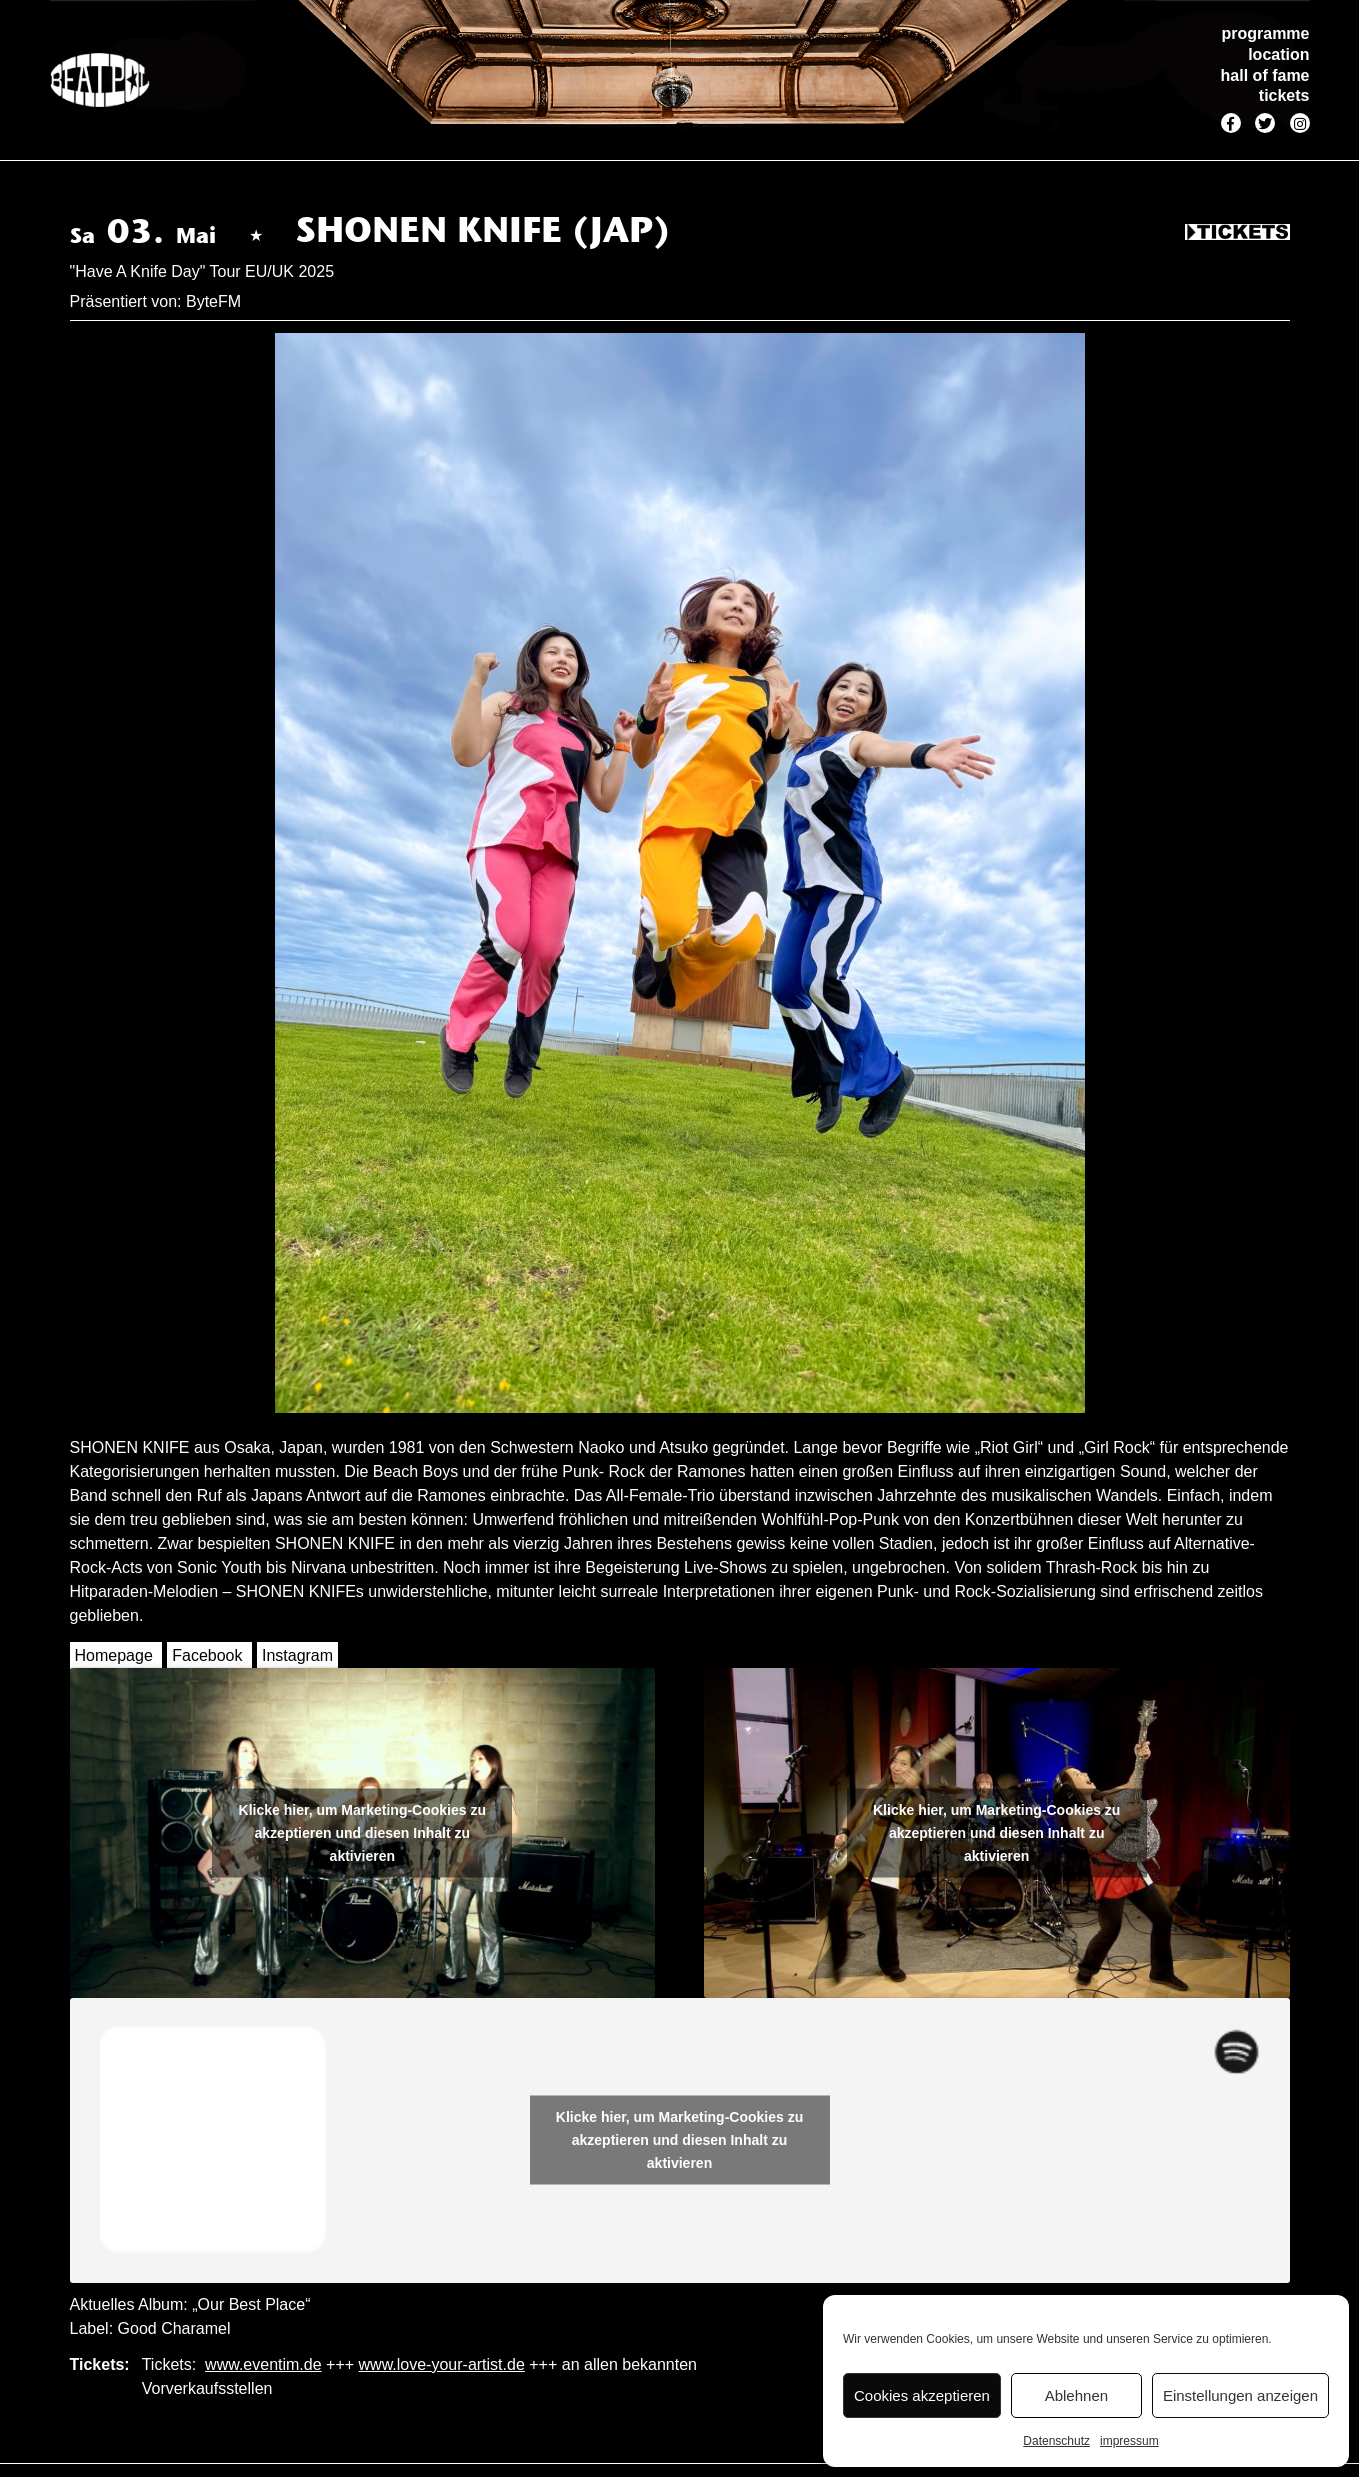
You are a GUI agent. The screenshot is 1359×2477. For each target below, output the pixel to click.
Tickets (1237, 233)
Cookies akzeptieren (922, 2395)
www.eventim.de (263, 2364)
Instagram (297, 1655)
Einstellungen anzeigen (1240, 2395)
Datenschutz (1056, 2441)
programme (1265, 33)
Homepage (114, 1655)
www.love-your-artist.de (442, 2364)
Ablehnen (1076, 2395)
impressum (1129, 2441)
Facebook (207, 1655)
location (1278, 54)
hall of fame (1265, 75)
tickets (1284, 95)
